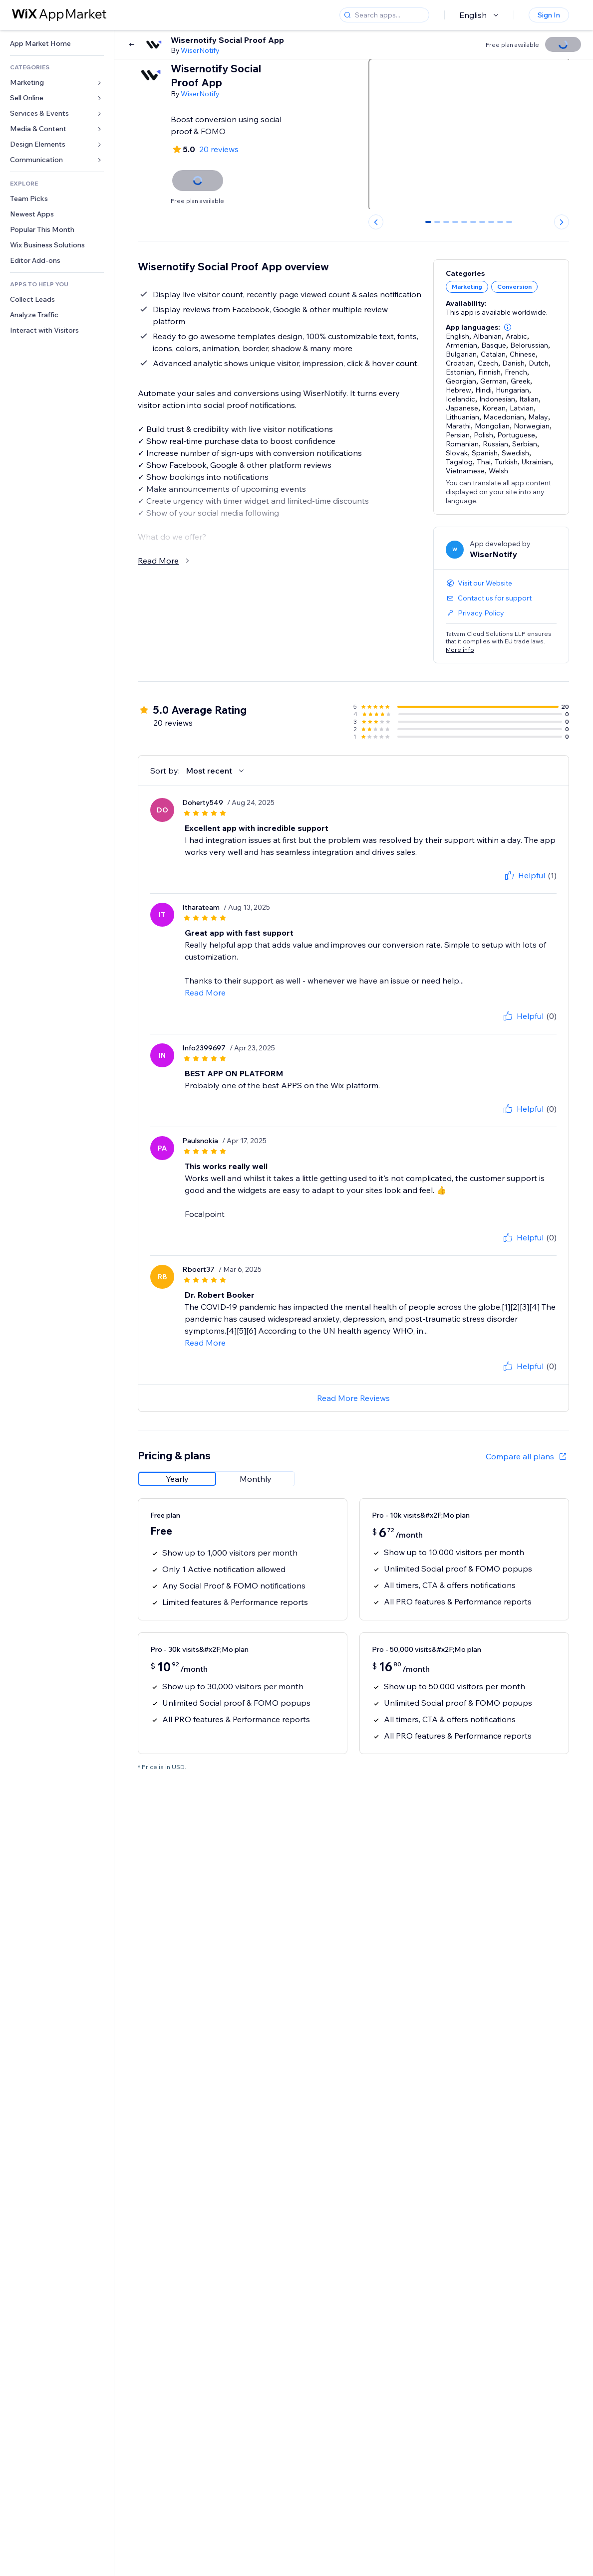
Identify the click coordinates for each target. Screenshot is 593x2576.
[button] (507, 327)
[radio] (177, 1479)
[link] (57, 43)
